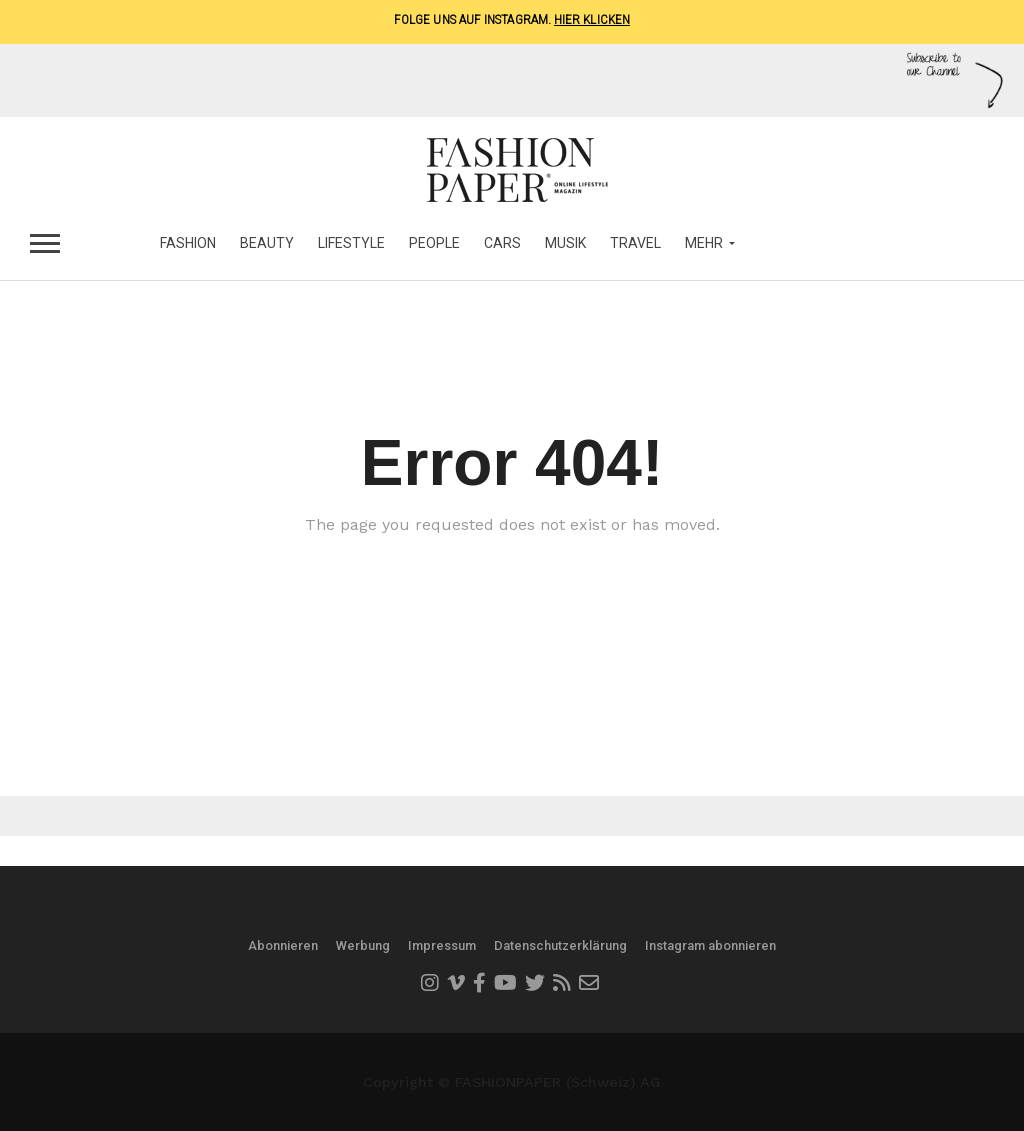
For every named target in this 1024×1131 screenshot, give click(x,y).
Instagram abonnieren (710, 945)
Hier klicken (592, 19)
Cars (502, 243)
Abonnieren (283, 945)
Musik (565, 243)
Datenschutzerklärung (560, 945)
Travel (635, 243)
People (434, 243)
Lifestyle (351, 243)
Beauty (267, 243)
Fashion (188, 243)
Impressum (442, 945)
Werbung (363, 945)
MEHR (704, 243)
